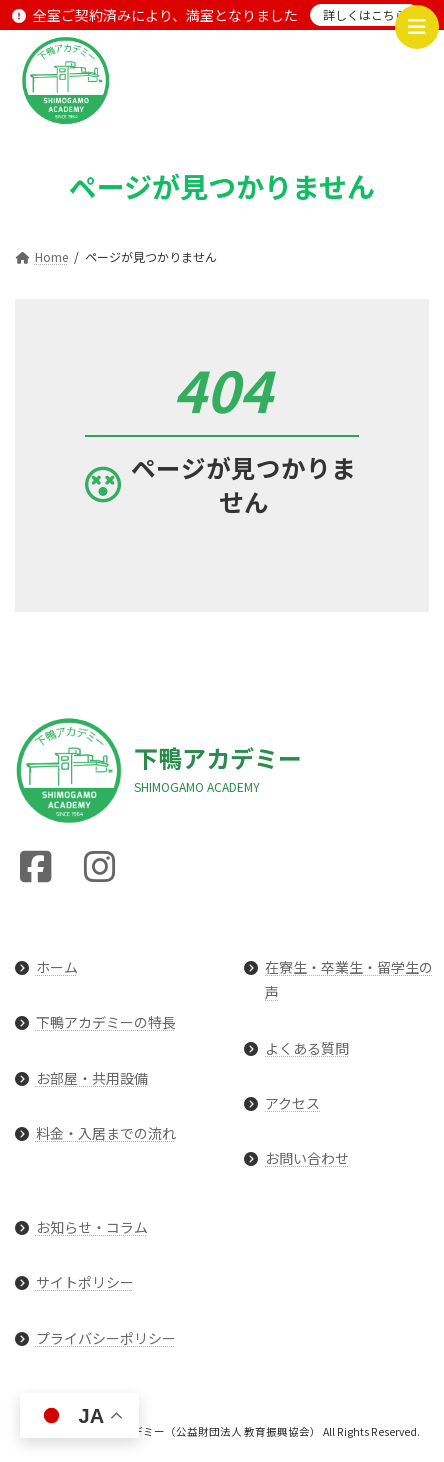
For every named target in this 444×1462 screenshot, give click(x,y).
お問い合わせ (307, 1158)
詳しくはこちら (365, 14)
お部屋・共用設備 (92, 1078)
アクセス (292, 1103)
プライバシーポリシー (106, 1338)
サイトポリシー (85, 1283)
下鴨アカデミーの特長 (106, 1023)
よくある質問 (307, 1048)
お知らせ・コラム (92, 1227)
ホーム (57, 967)
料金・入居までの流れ (106, 1133)
